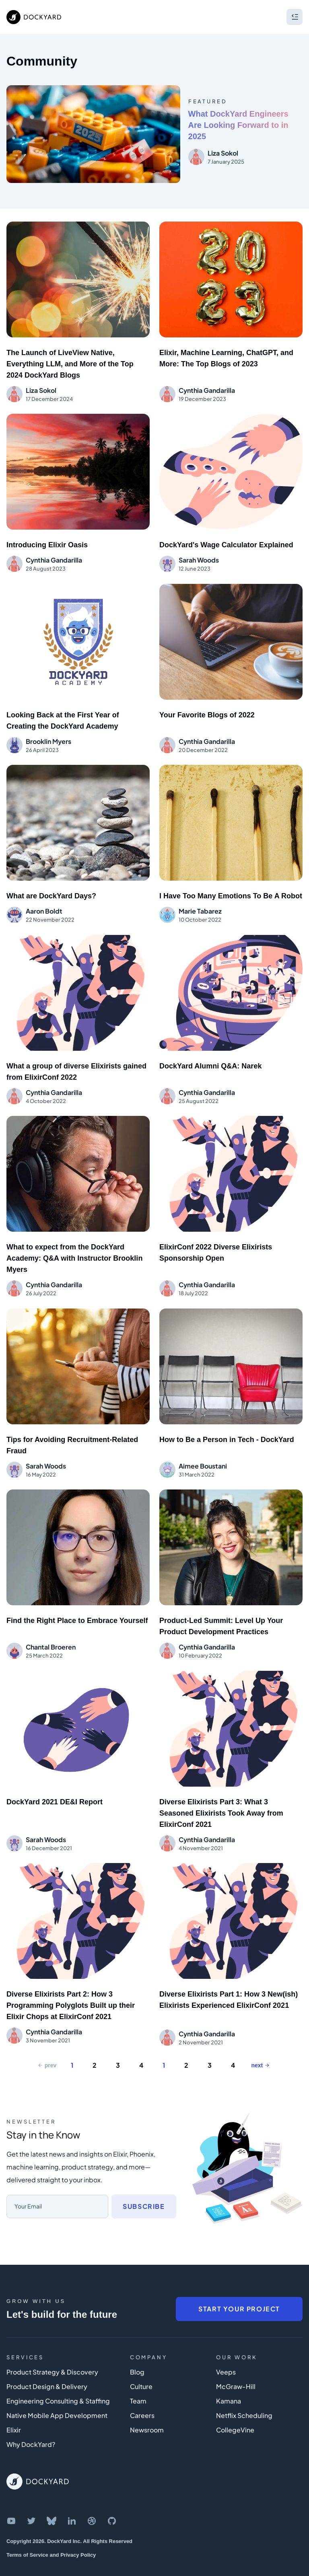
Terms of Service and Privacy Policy (51, 2537)
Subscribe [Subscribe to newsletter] (144, 2188)
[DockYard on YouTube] (11, 2502)
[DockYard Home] (37, 2463)
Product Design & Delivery (46, 2368)
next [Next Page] (260, 2047)
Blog (137, 2354)
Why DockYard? (30, 2426)
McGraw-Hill (235, 2368)
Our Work (236, 2339)
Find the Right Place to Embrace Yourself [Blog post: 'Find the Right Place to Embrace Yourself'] (77, 1608)
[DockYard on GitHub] (112, 2502)
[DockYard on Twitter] (31, 2502)
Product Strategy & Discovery (52, 2354)
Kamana (228, 2383)
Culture (141, 2368)
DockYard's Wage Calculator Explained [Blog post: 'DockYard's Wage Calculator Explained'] (226, 543)
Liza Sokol (223, 153)
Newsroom (147, 2412)
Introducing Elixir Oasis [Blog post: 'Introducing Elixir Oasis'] (47, 543)
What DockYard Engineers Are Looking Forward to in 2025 (238, 125)
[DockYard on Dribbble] (91, 2502)
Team (138, 2383)
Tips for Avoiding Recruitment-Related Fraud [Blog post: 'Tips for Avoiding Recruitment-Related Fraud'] (72, 1434)
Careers (142, 2397)
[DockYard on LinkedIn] (71, 2502)
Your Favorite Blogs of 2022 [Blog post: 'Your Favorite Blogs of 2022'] (207, 711)
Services (25, 2339)
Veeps (226, 2354)
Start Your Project (239, 2290)
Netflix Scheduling (244, 2397)
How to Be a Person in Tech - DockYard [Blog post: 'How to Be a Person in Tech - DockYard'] (226, 1429)
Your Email (28, 2188)
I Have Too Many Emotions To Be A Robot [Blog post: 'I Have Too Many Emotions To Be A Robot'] (230, 891)
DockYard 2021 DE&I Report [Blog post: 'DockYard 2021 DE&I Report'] (54, 1787)
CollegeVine (235, 2412)
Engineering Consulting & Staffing (58, 2383)
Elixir (13, 2412)
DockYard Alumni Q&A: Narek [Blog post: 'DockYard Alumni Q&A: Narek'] (210, 1059)
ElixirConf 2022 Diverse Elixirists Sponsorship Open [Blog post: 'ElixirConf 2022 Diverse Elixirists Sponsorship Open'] (215, 1243)
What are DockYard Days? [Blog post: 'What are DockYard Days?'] (51, 891)
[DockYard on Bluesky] (51, 2502)
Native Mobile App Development (56, 2397)
